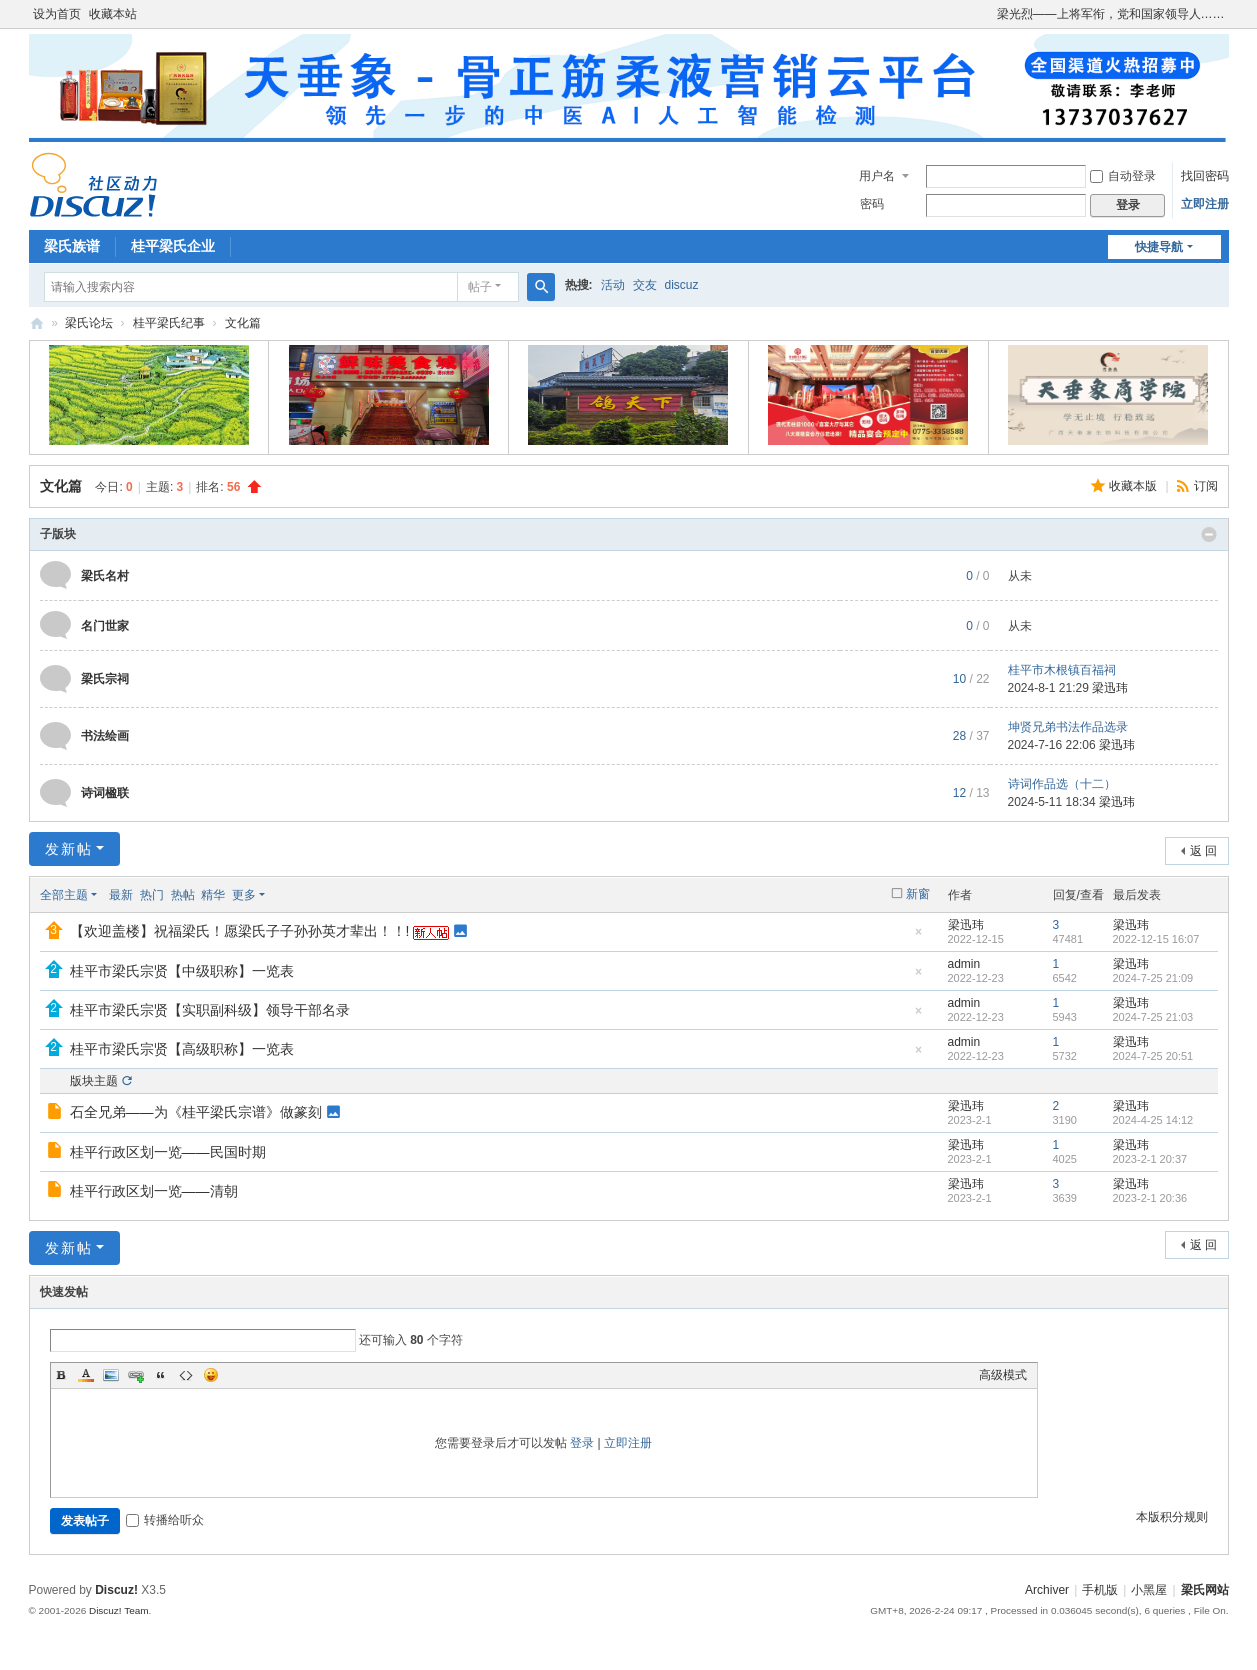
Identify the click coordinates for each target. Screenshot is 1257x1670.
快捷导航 (1159, 247)
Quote (161, 1375)
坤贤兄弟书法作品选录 (1068, 727)
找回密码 (1205, 176)
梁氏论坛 (37, 323)
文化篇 (243, 323)
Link (136, 1375)
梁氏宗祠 (105, 679)
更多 (244, 895)
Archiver (1047, 1590)
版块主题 (94, 1081)
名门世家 (105, 626)
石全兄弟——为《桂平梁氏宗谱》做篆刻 (196, 1112)
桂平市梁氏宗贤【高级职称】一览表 (182, 1049)
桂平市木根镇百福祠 (1062, 670)
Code (186, 1375)
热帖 (183, 895)
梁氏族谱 (72, 246)
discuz (682, 285)
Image (111, 1375)
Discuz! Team (119, 1610)
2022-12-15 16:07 (1156, 939)
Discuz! (116, 1590)
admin (964, 964)
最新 (121, 895)
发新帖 (69, 849)
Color (86, 1375)
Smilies (211, 1375)
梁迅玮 (1110, 688)
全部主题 (64, 895)
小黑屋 (1149, 1590)
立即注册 (1205, 204)
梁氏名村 (105, 576)
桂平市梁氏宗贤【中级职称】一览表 (182, 971)
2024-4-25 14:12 (1153, 1120)
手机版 (1100, 1590)
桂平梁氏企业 (173, 246)
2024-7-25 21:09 (1153, 978)
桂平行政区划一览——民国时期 (168, 1152)
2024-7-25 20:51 (1153, 1056)
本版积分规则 (1172, 1517)
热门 (152, 895)
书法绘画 (105, 736)
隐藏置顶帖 (919, 937)
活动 (613, 285)
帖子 (480, 287)
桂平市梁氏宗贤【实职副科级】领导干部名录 (210, 1010)
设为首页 (57, 14)
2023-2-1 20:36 (1150, 1198)
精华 (213, 895)
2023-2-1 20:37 (1150, 1159)
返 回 (1203, 851)
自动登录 (1123, 176)
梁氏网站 (1205, 1590)
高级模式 (1003, 1375)
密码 (872, 204)
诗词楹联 (105, 793)
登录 (582, 1443)
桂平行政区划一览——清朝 (154, 1191)
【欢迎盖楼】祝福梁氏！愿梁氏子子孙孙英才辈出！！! (240, 931)
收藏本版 (1134, 486)
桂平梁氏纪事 (169, 323)
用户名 (877, 176)
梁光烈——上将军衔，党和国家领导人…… (1111, 14)
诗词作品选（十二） (1062, 784)
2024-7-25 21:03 (1153, 1017)
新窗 (918, 894)
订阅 (1206, 486)
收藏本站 (113, 14)
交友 (645, 285)
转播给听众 (165, 1520)
